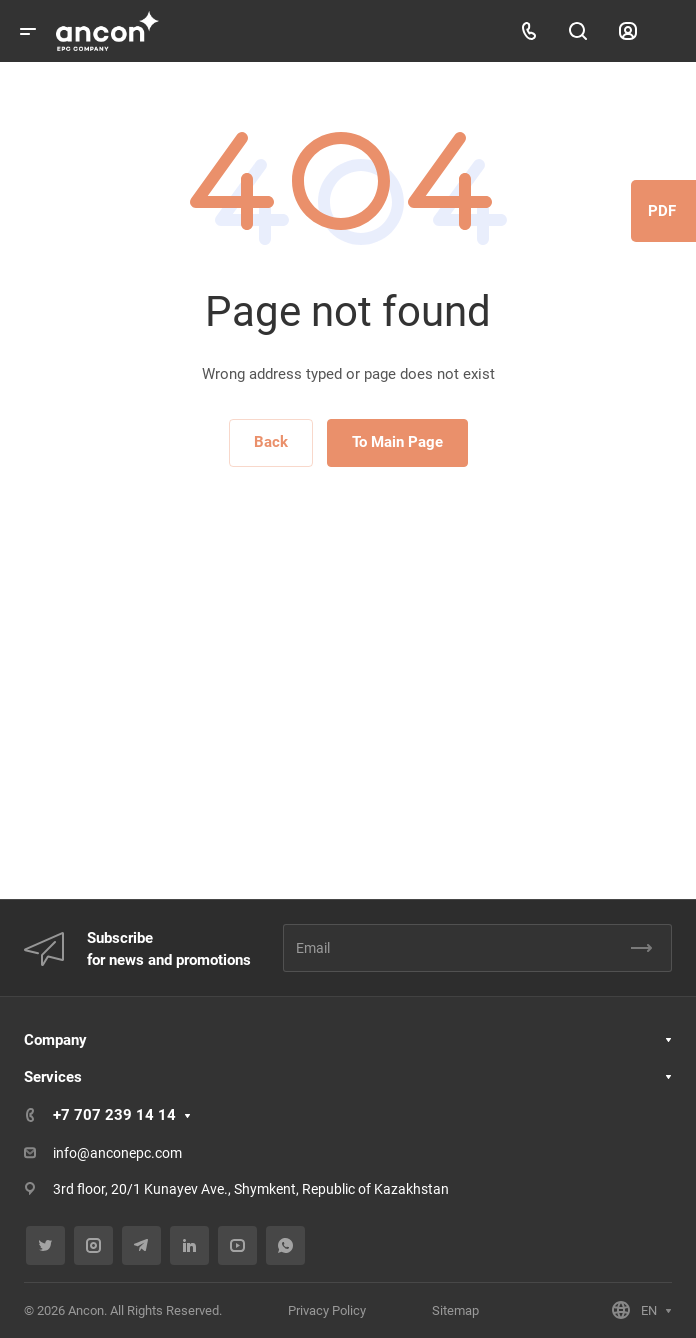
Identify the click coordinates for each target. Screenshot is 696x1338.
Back (271, 442)
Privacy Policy (327, 1310)
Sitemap (455, 1310)
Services (53, 1077)
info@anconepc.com (117, 1153)
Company (55, 1040)
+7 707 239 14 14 (114, 1115)
